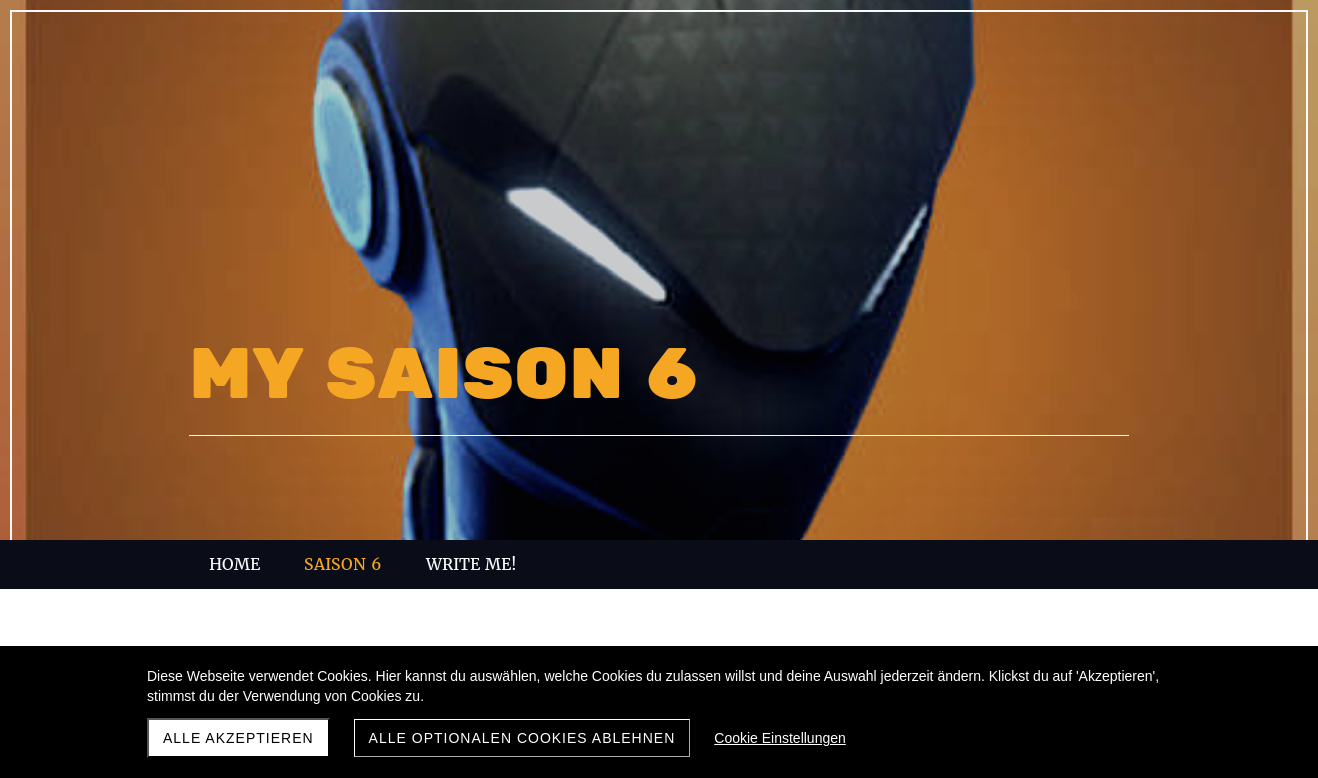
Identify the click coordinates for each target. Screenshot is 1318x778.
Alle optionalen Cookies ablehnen (522, 738)
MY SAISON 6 (444, 375)
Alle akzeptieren (238, 738)
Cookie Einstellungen (780, 738)
